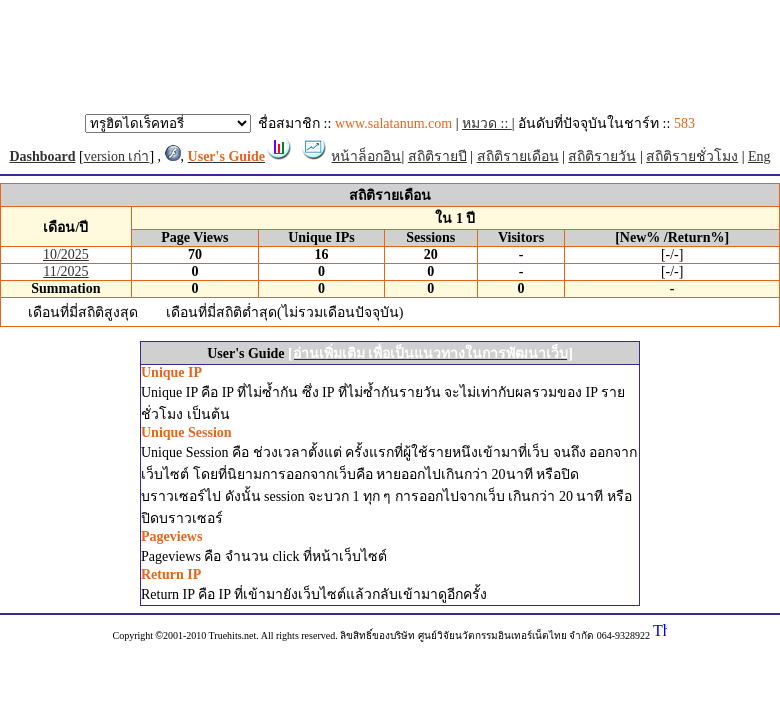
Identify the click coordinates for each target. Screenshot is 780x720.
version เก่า (117, 156)
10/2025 (66, 254)
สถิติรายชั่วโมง (692, 156)
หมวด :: (487, 123)
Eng (759, 156)
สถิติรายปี (437, 156)
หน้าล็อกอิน (366, 156)
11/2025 (65, 271)
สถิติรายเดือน (518, 156)
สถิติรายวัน (602, 156)
